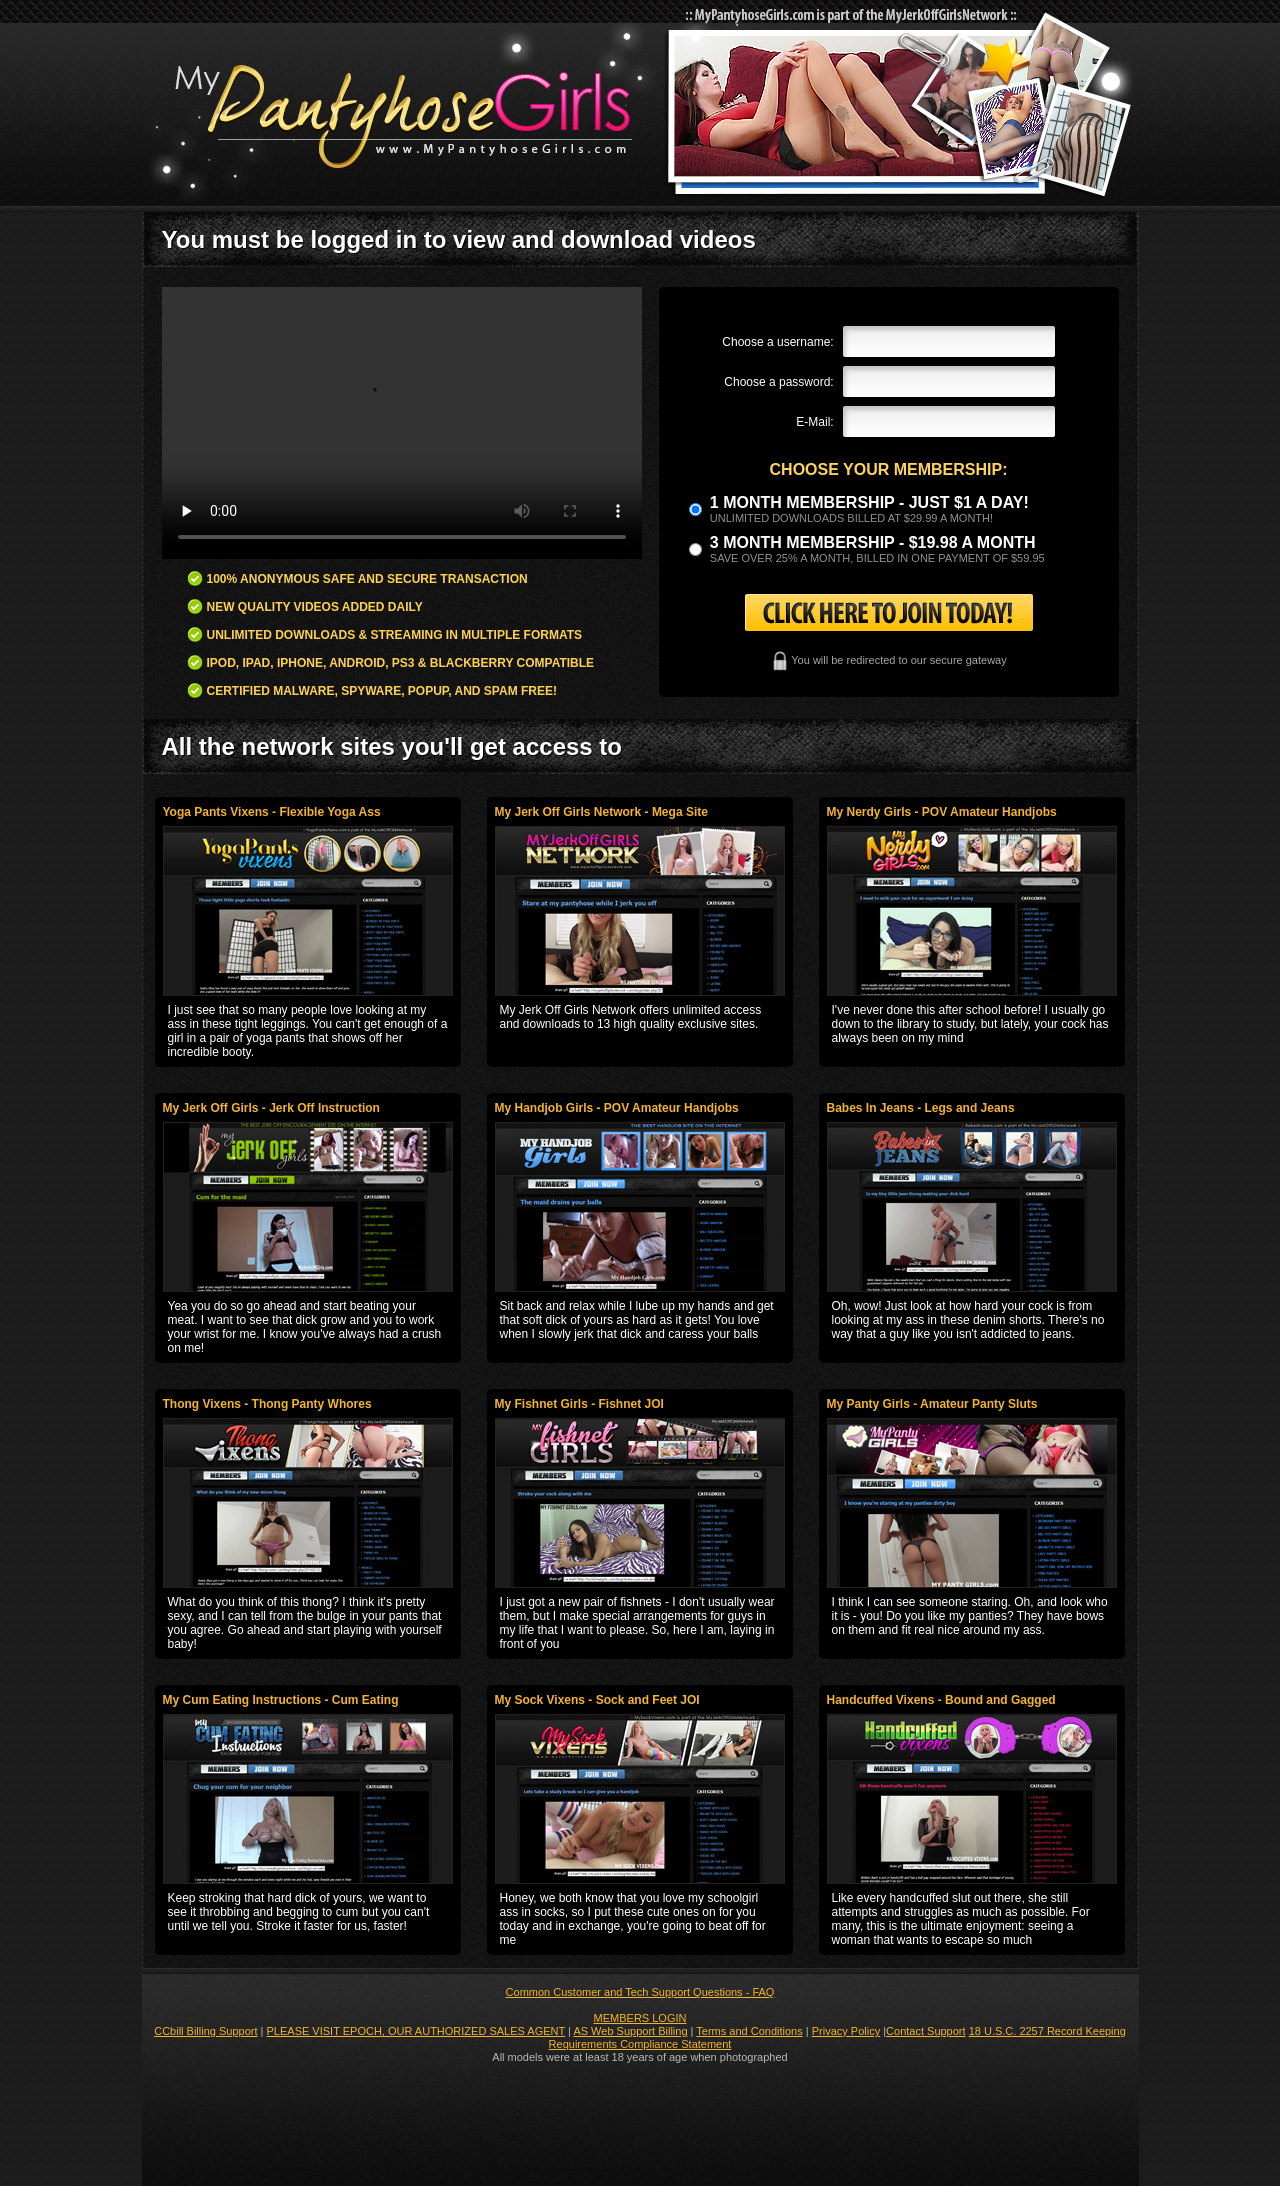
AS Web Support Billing (630, 2031)
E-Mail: (814, 422)
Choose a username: (777, 342)
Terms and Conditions (749, 2031)
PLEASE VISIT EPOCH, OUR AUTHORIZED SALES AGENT (416, 2031)
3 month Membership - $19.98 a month (873, 542)
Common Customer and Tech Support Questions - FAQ (640, 1992)
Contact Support (926, 2031)
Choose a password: (778, 382)
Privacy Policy (846, 2031)
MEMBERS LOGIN (640, 2018)
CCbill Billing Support (205, 2031)
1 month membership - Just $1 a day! (869, 502)
